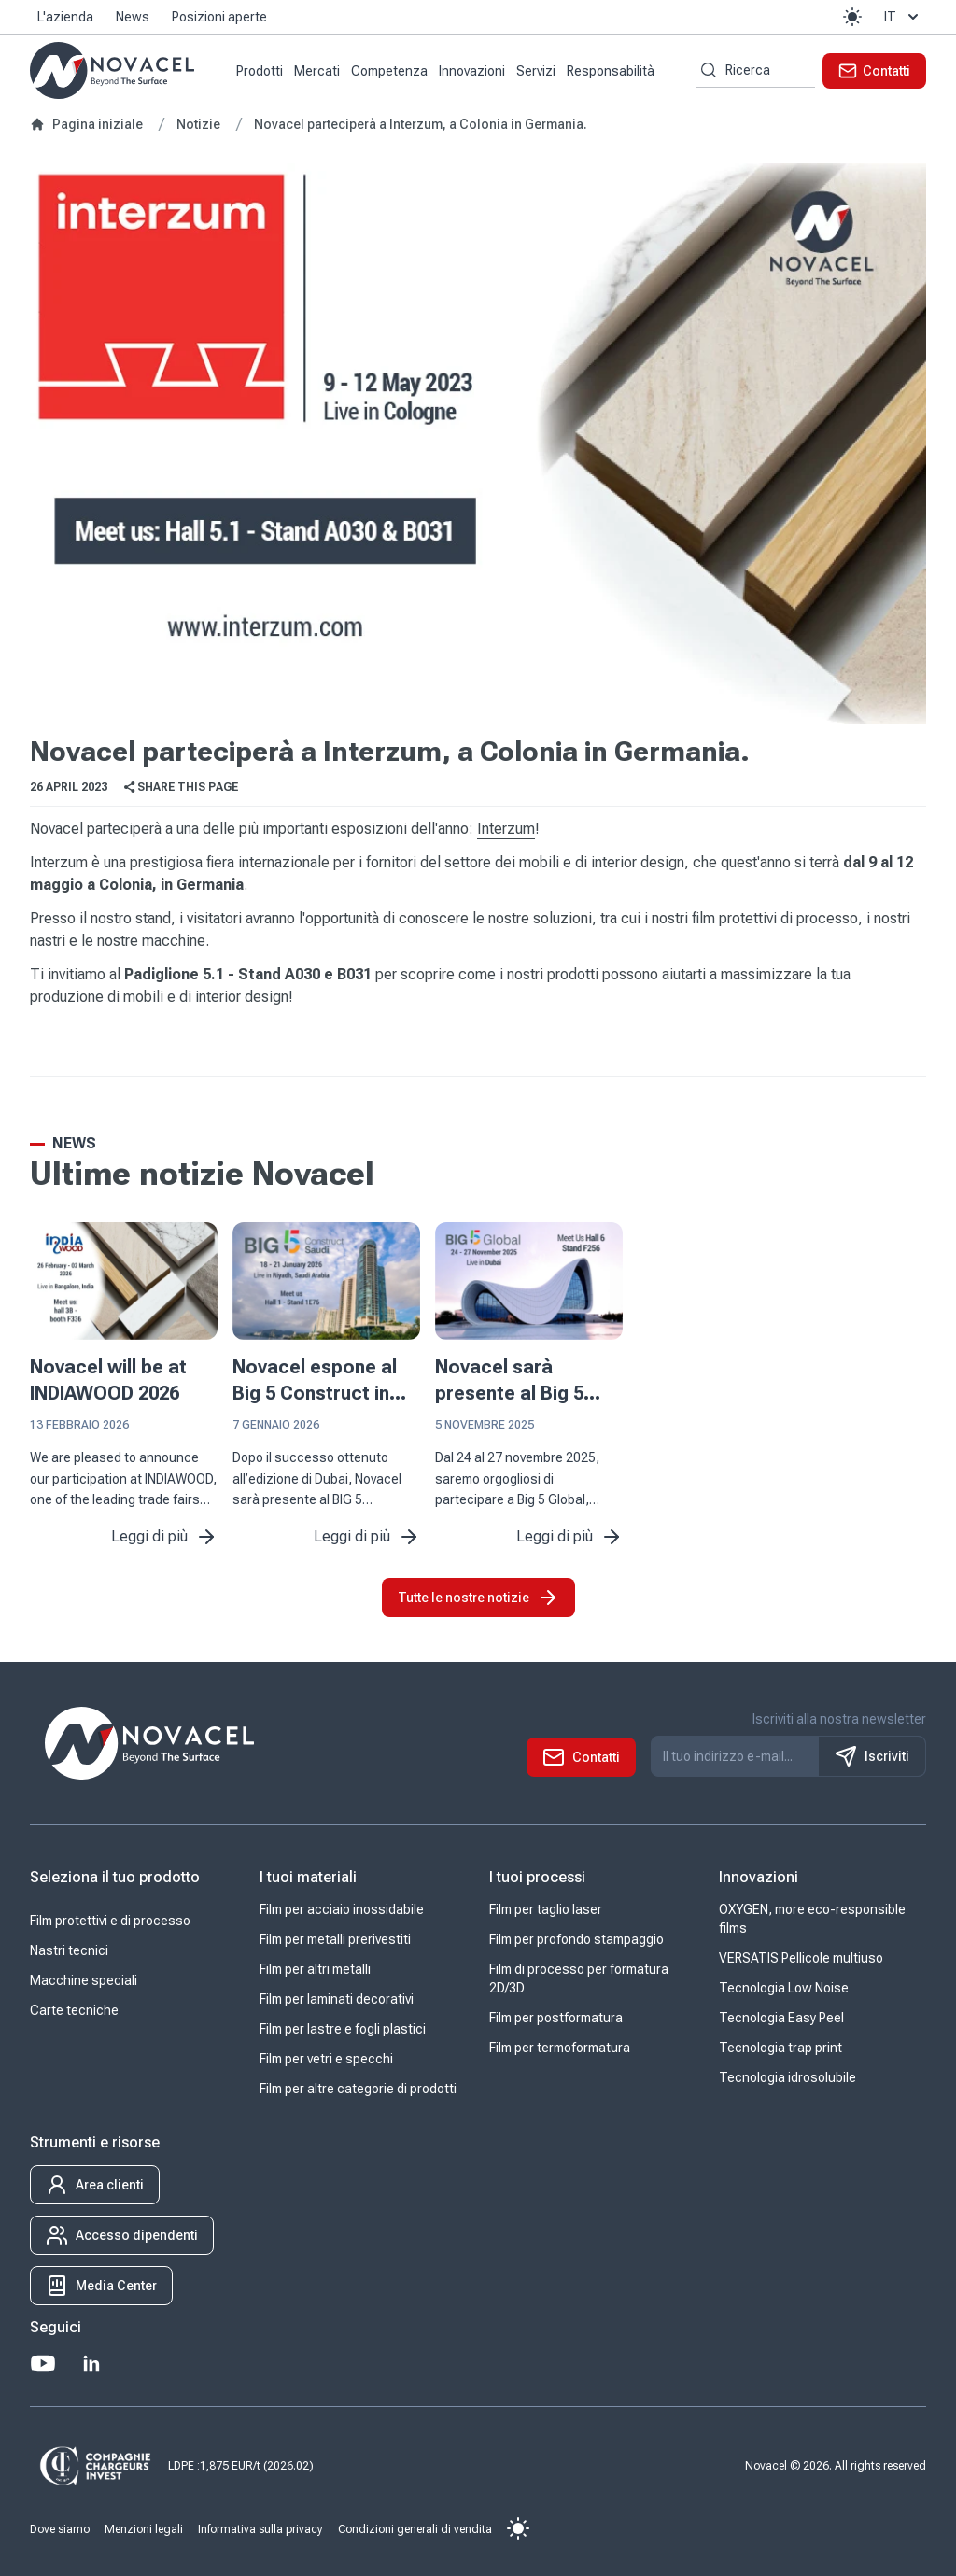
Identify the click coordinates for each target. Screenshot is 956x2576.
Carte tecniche (74, 2010)
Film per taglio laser (545, 1909)
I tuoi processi (537, 1877)
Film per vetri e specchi (326, 2058)
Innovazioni (472, 70)
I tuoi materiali (308, 1877)
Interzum (506, 829)
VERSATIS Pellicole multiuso (801, 1957)
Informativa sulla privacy (260, 2529)
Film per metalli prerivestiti (335, 1939)
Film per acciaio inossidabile (342, 1909)
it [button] (903, 16)
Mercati (317, 70)
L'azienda (65, 16)
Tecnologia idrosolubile (787, 2077)
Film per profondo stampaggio (576, 1939)
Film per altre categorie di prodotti (358, 2088)
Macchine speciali (83, 1980)
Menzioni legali (144, 2529)
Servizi (535, 70)
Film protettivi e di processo (110, 1920)
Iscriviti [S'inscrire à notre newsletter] (872, 1756)
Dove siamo (60, 2529)
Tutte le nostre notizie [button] (478, 1597)
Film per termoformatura (559, 2047)
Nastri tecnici (69, 1950)
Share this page (180, 787)
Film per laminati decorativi (337, 1999)
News (132, 16)
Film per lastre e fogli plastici (343, 2028)
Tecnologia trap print (780, 2047)
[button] (852, 17)
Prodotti (259, 70)
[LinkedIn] (91, 2363)
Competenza (389, 70)
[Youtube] (43, 2363)
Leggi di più (164, 1537)
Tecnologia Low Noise (784, 1987)
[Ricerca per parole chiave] (706, 70)
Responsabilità (610, 70)
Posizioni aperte (219, 16)
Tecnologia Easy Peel (781, 2017)
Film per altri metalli (315, 1969)
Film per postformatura (556, 2017)
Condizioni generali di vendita (415, 2529)
